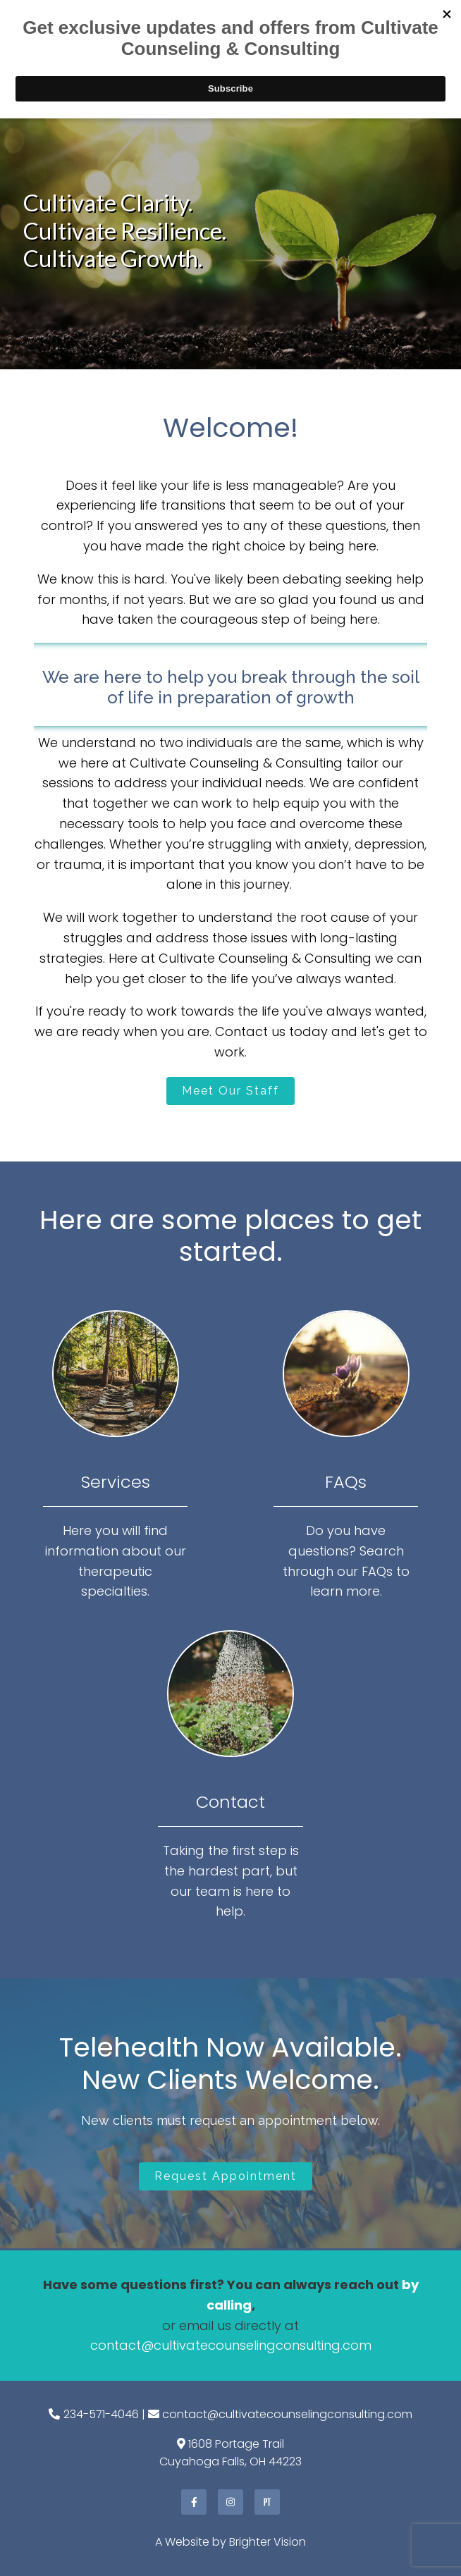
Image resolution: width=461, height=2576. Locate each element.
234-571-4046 (101, 2414)
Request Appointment (225, 2176)
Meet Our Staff (230, 1090)
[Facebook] (194, 2502)
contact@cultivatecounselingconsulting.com (230, 2345)
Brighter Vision (267, 2542)
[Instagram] (230, 2502)
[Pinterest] (267, 2502)
